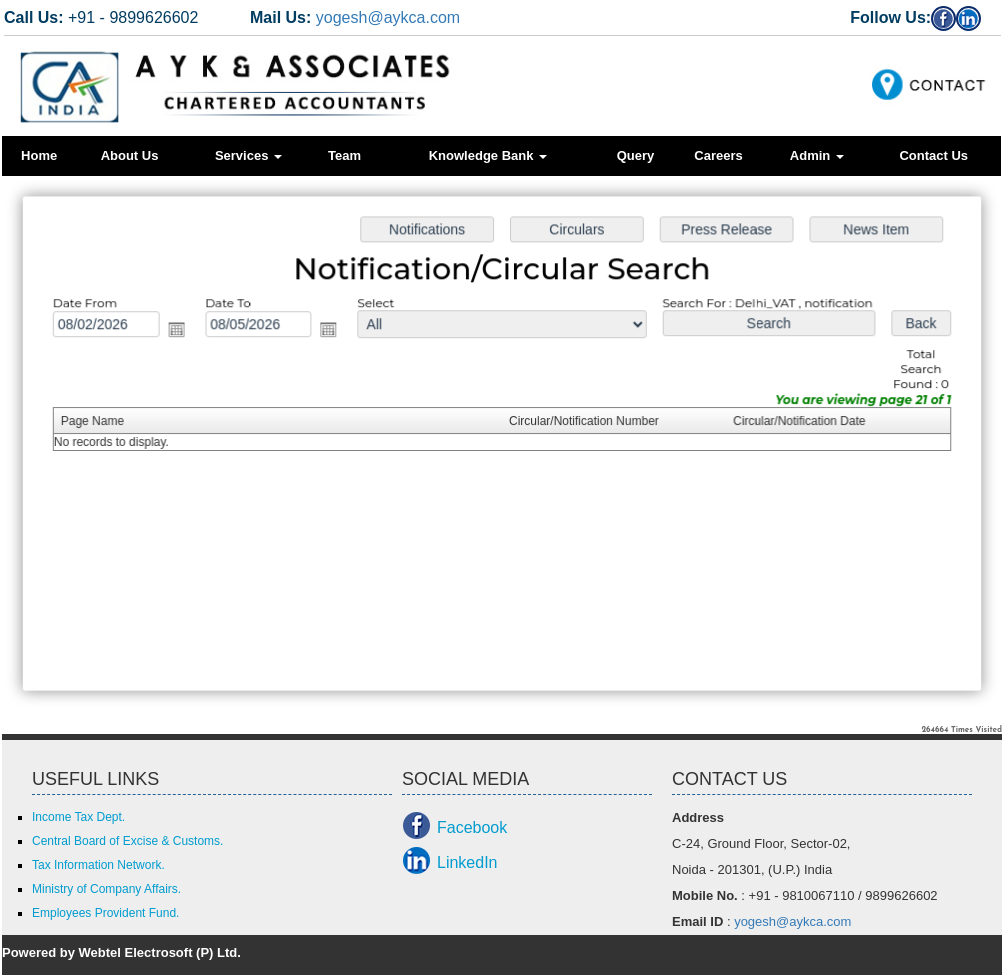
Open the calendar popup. (183, 332)
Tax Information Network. (98, 865)
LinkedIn (467, 862)
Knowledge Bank (488, 155)
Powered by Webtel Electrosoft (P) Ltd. (121, 952)
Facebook (472, 827)
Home (39, 155)
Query (636, 155)
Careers (718, 155)
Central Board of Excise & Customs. (127, 841)
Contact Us (933, 155)
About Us (130, 155)
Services (248, 155)
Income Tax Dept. (78, 817)
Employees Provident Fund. (105, 913)
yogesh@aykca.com (388, 17)
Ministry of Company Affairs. (106, 889)
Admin (817, 155)
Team (344, 155)
